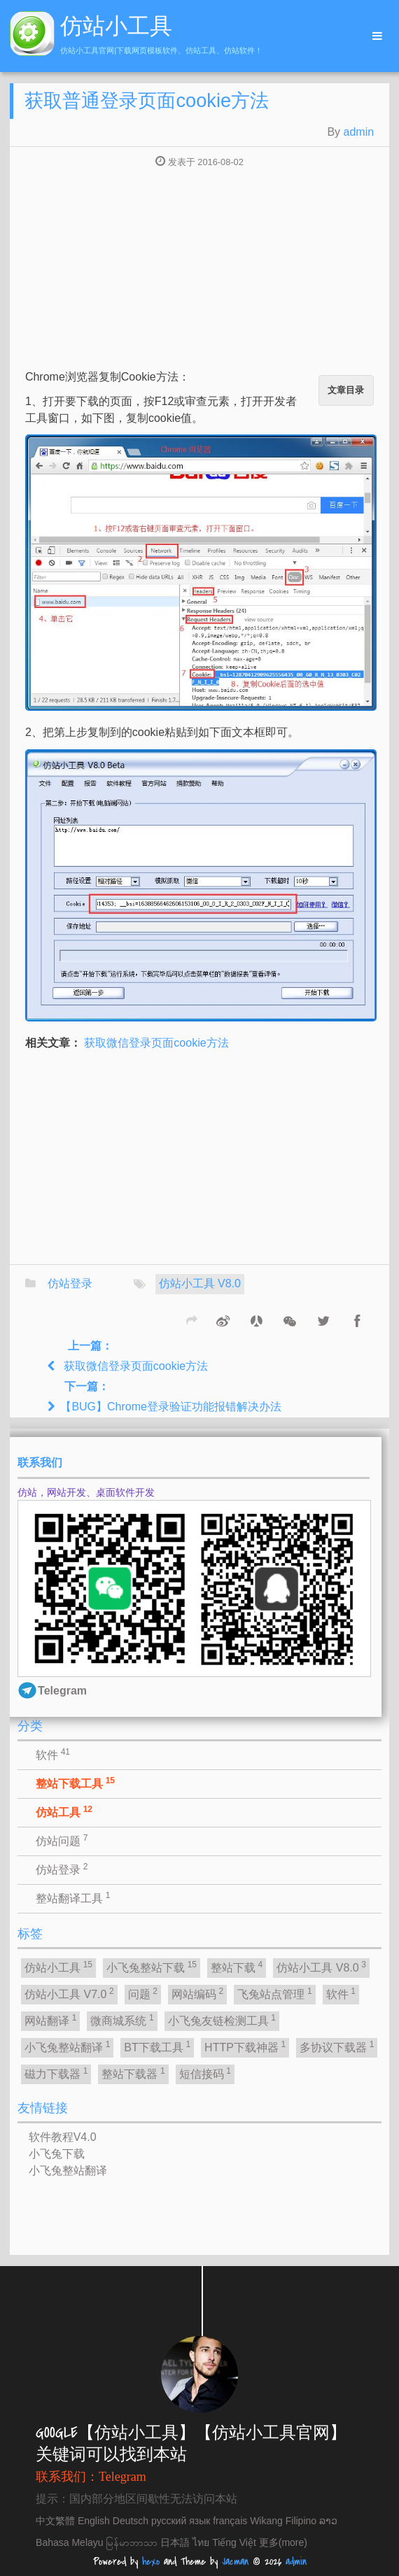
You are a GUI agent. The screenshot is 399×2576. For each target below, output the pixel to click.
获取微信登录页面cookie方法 (156, 1043)
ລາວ (328, 2520)
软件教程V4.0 (63, 2137)
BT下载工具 (157, 2046)
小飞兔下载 (57, 2154)
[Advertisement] (199, 270)
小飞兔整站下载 (151, 1967)
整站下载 (236, 1967)
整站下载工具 (75, 1783)
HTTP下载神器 (245, 2046)
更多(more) (283, 2542)
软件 (53, 1754)
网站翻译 (50, 2020)
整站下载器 (133, 2073)
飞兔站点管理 (274, 1993)
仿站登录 (70, 1283)
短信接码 (205, 2073)
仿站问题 (62, 1840)
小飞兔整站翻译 (67, 2046)
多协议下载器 (337, 2046)
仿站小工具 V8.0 (200, 1283)
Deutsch (130, 2520)
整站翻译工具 (73, 1897)
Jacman (235, 2561)
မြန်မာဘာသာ (132, 2542)
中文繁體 (55, 2520)
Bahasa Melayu (70, 2542)
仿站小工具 (58, 1967)
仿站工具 (64, 1811)
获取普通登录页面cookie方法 (146, 100)
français (230, 2520)
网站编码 (197, 1993)
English (94, 2520)
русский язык (180, 2520)
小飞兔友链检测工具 (222, 2020)
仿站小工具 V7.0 (69, 1993)
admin (359, 132)
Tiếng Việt (234, 2542)
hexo (151, 2561)
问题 (143, 1993)
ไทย (200, 2542)
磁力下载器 (56, 2073)
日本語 (175, 2542)
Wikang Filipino (283, 2520)
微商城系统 (121, 2020)
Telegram (122, 2477)
